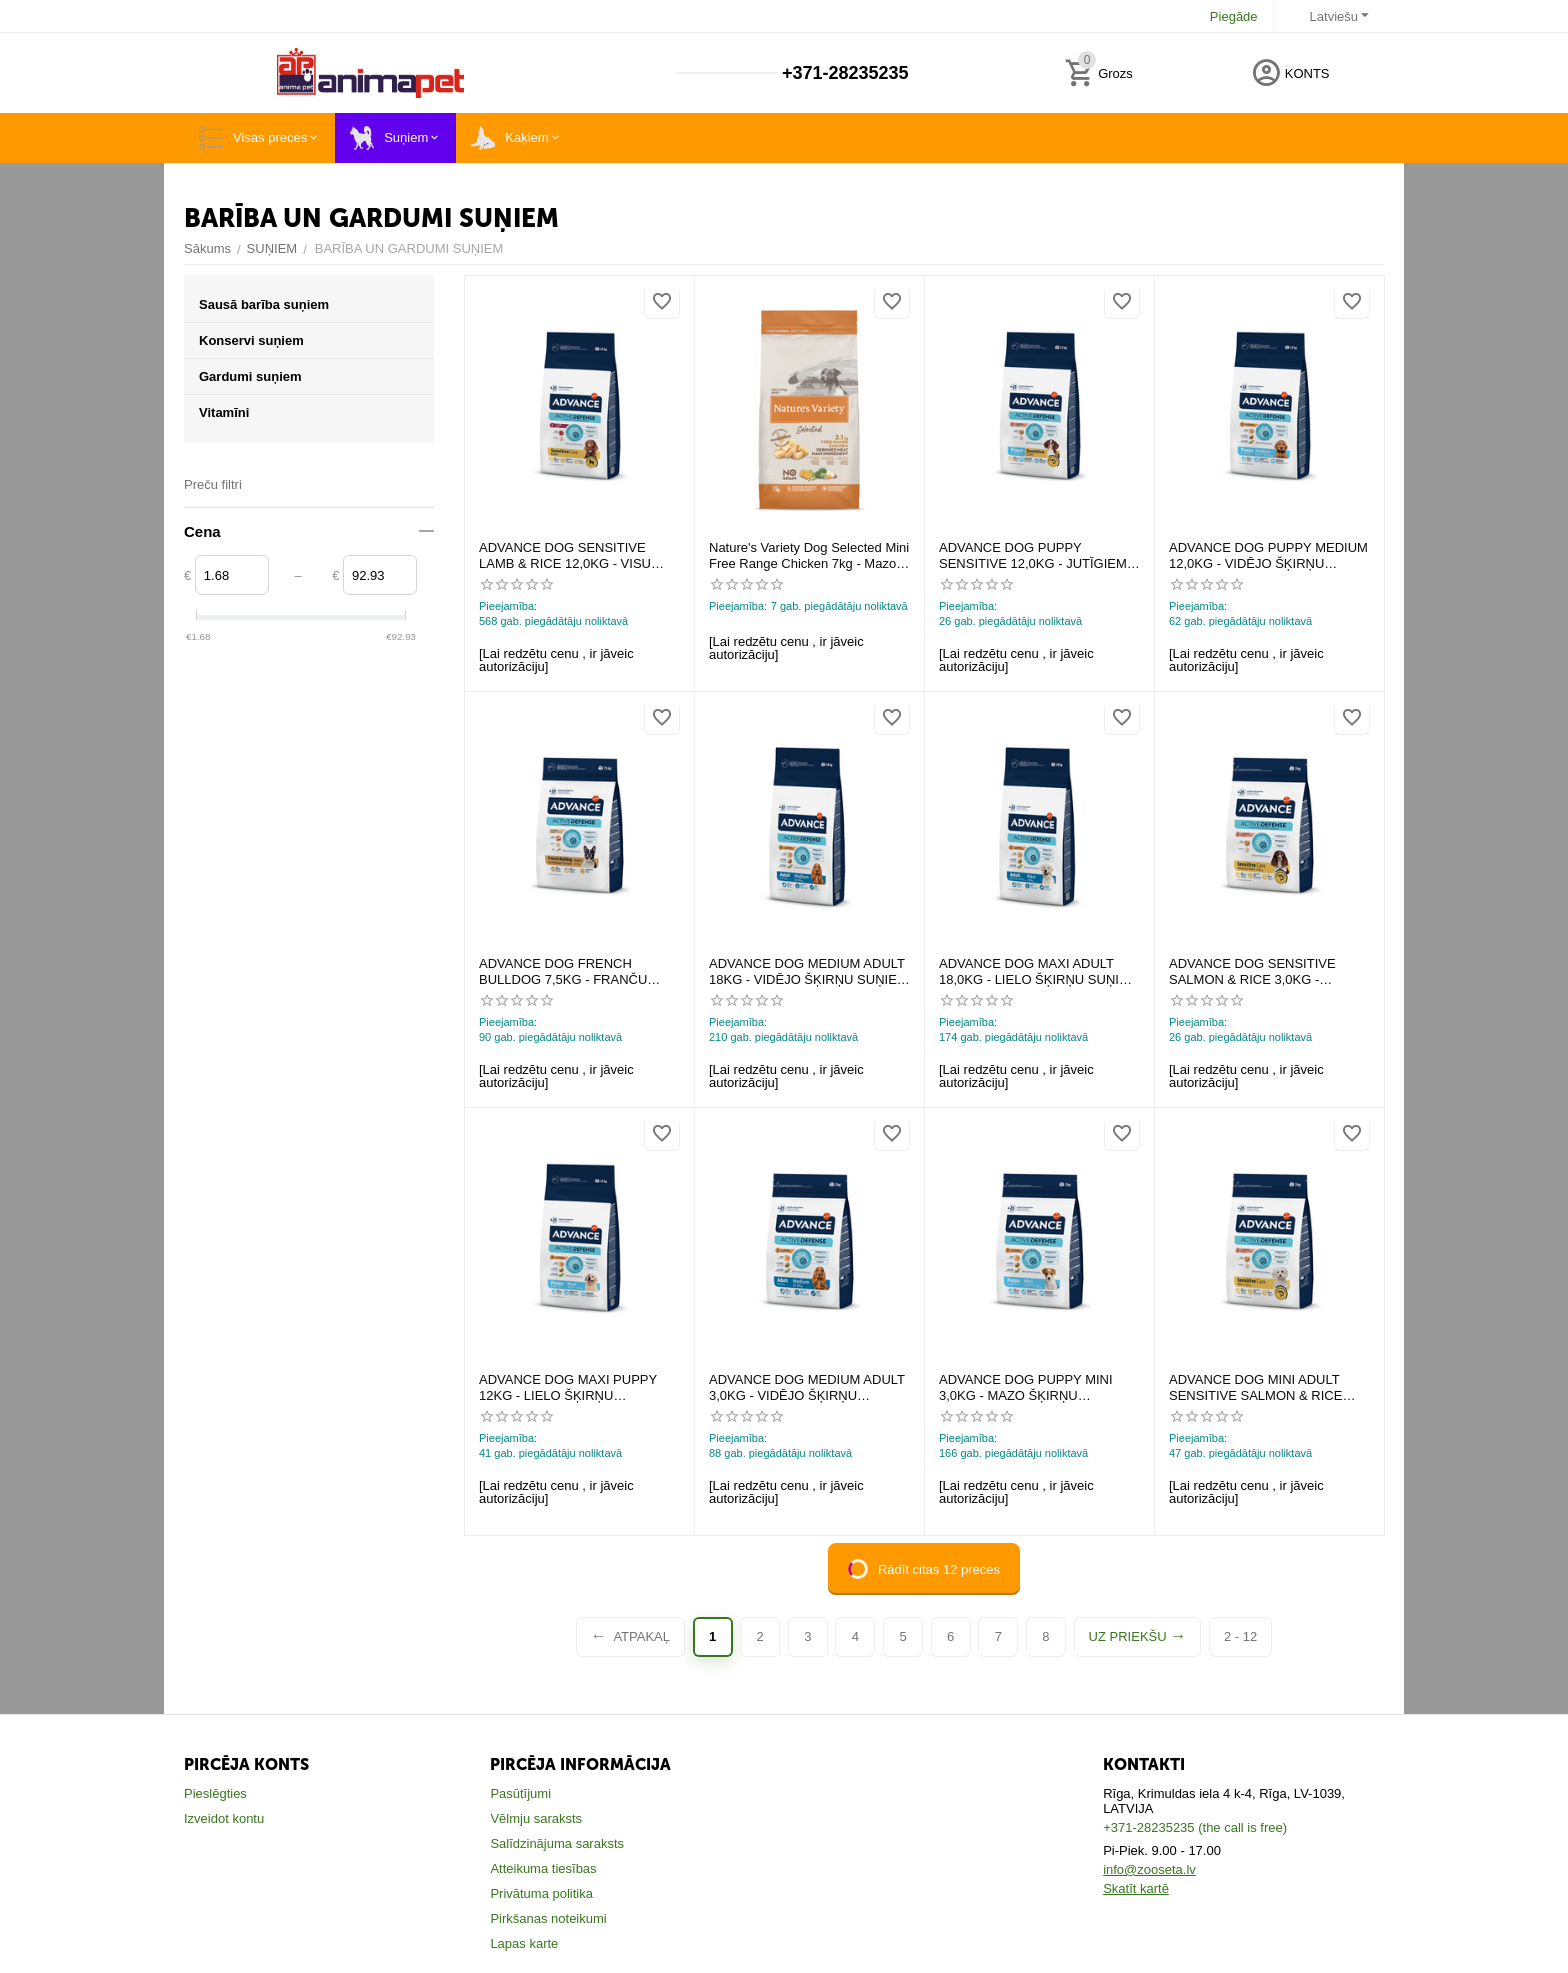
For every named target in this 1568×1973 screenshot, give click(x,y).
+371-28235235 (842, 73)
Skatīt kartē (1136, 1888)
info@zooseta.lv (1149, 1869)
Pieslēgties (215, 1793)
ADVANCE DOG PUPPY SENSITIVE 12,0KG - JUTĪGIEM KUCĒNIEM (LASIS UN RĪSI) (1033, 555)
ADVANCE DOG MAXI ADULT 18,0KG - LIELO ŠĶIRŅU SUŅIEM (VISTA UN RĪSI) (1038, 971)
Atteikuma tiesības (543, 1868)
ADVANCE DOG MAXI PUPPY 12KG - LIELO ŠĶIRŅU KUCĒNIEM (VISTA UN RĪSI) (568, 1387)
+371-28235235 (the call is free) (1195, 1827)
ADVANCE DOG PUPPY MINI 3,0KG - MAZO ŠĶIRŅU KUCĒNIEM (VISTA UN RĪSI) (1026, 1387)
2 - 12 (1240, 1636)
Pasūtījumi (520, 1793)
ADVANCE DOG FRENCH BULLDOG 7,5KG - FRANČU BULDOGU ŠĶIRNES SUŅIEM (568, 971)
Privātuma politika (541, 1893)
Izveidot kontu (224, 1818)
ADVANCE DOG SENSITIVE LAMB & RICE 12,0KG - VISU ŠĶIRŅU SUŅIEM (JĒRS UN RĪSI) (579, 555)
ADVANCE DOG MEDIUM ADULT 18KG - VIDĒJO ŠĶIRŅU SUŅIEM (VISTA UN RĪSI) (808, 971)
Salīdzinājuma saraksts (557, 1843)
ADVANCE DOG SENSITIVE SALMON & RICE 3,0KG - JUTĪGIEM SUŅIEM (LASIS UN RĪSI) (1260, 971)
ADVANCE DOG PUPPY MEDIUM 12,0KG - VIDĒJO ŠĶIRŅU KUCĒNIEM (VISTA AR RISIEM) (1268, 555)
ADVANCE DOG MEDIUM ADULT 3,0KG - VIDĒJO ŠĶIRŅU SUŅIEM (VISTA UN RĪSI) (807, 1387)
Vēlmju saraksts (536, 1818)
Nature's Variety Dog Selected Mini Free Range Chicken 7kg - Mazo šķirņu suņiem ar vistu (809, 555)
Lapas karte (524, 1943)
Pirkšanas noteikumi (548, 1918)
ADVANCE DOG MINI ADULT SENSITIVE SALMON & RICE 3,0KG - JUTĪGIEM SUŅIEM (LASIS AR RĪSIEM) (1255, 1387)
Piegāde (1234, 16)
